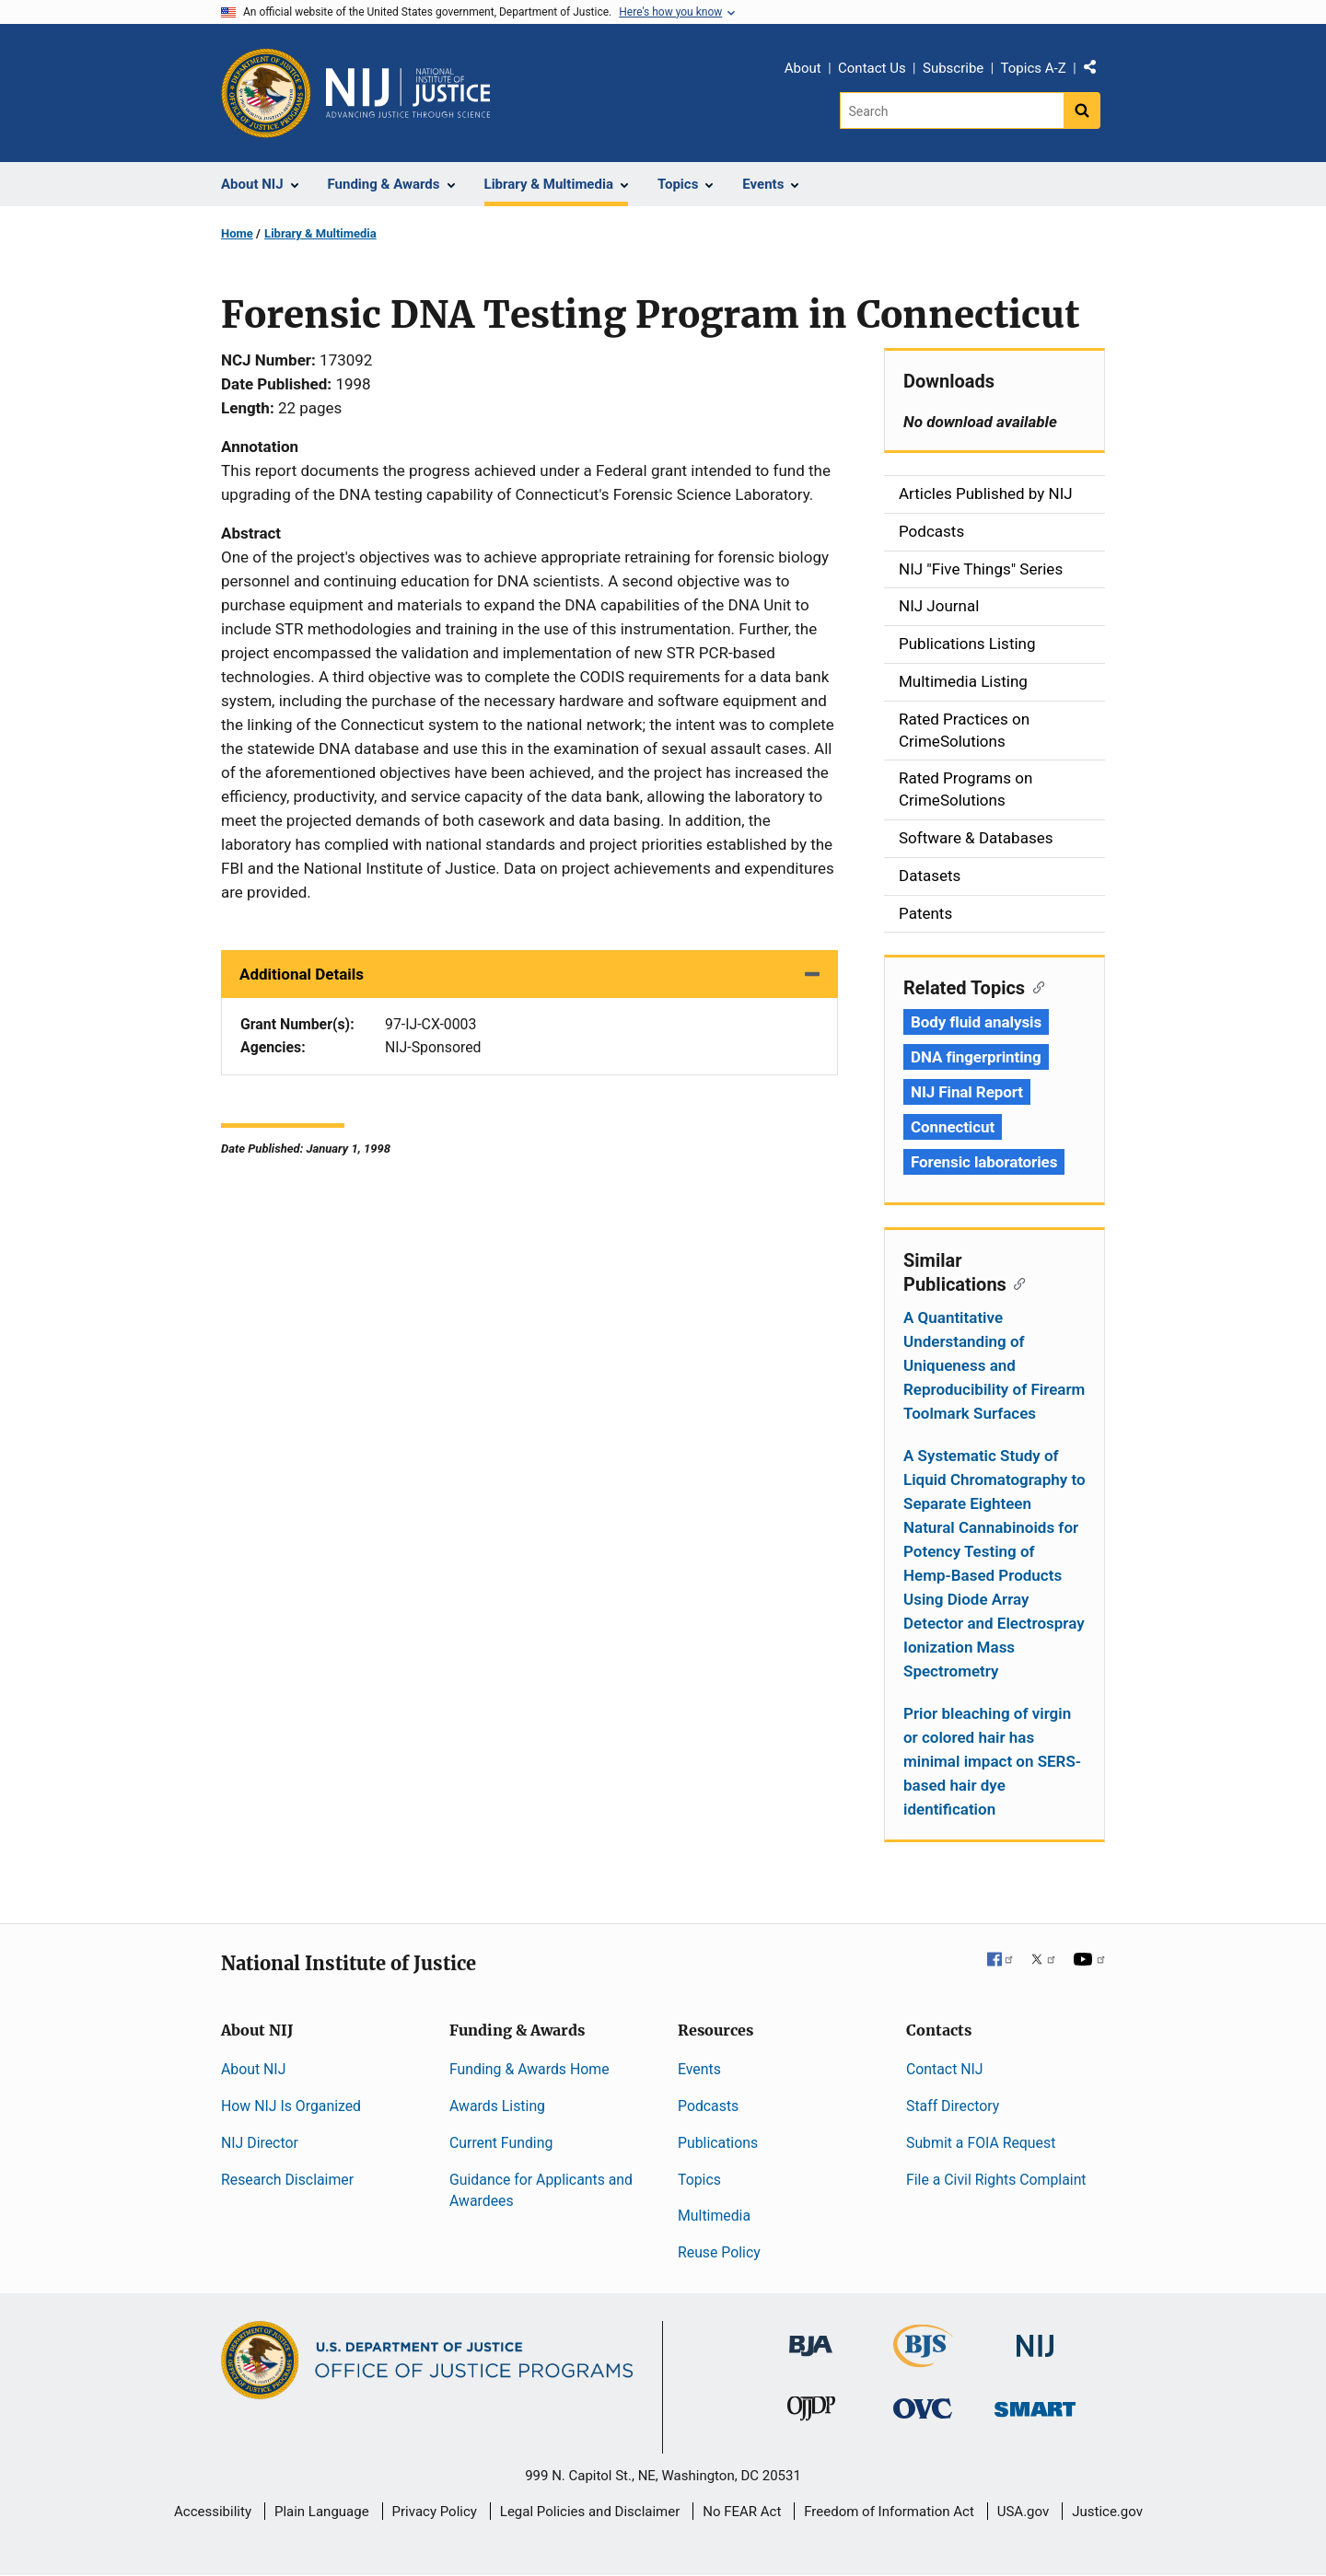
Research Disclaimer (287, 2179)
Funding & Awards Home (529, 2069)
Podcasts (708, 2106)
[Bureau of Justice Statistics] (923, 2359)
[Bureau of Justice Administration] (810, 2337)
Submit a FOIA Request (980, 2143)
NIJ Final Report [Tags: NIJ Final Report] (967, 1092)
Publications (718, 2143)
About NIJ (253, 2069)
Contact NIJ (944, 2069)
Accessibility (212, 2511)
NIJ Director (259, 2143)
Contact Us (872, 68)
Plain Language (321, 2511)
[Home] (408, 93)
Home (237, 233)
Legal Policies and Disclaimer (590, 2511)
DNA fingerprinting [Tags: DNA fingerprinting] (976, 1057)
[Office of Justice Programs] (266, 93)
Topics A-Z (1033, 68)
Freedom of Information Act (889, 2511)
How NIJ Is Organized (291, 2106)
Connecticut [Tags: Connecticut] (952, 1127)
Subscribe (953, 68)
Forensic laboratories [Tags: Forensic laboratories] (984, 1162)
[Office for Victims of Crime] (922, 2408)
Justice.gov (1107, 2511)
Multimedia (714, 2215)
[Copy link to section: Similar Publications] (1016, 1282)
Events (699, 2069)
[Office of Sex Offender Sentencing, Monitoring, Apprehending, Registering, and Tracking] (1035, 2404)
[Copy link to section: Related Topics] (1034, 986)
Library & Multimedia (320, 233)
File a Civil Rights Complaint (996, 2179)
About (803, 68)
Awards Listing (497, 2106)
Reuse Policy (719, 2252)
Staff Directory (952, 2106)
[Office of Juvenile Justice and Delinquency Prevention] (811, 2412)
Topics (699, 2179)
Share (1096, 71)
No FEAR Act (742, 2511)
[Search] (952, 110)
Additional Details (301, 974)
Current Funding (500, 2143)
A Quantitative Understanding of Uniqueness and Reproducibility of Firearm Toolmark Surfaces (994, 1365)
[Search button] (1082, 110)
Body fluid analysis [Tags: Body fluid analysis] (976, 1022)
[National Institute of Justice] (1035, 2338)
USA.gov (1023, 2511)
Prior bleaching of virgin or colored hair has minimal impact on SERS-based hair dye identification (992, 1761)
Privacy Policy (434, 2511)
